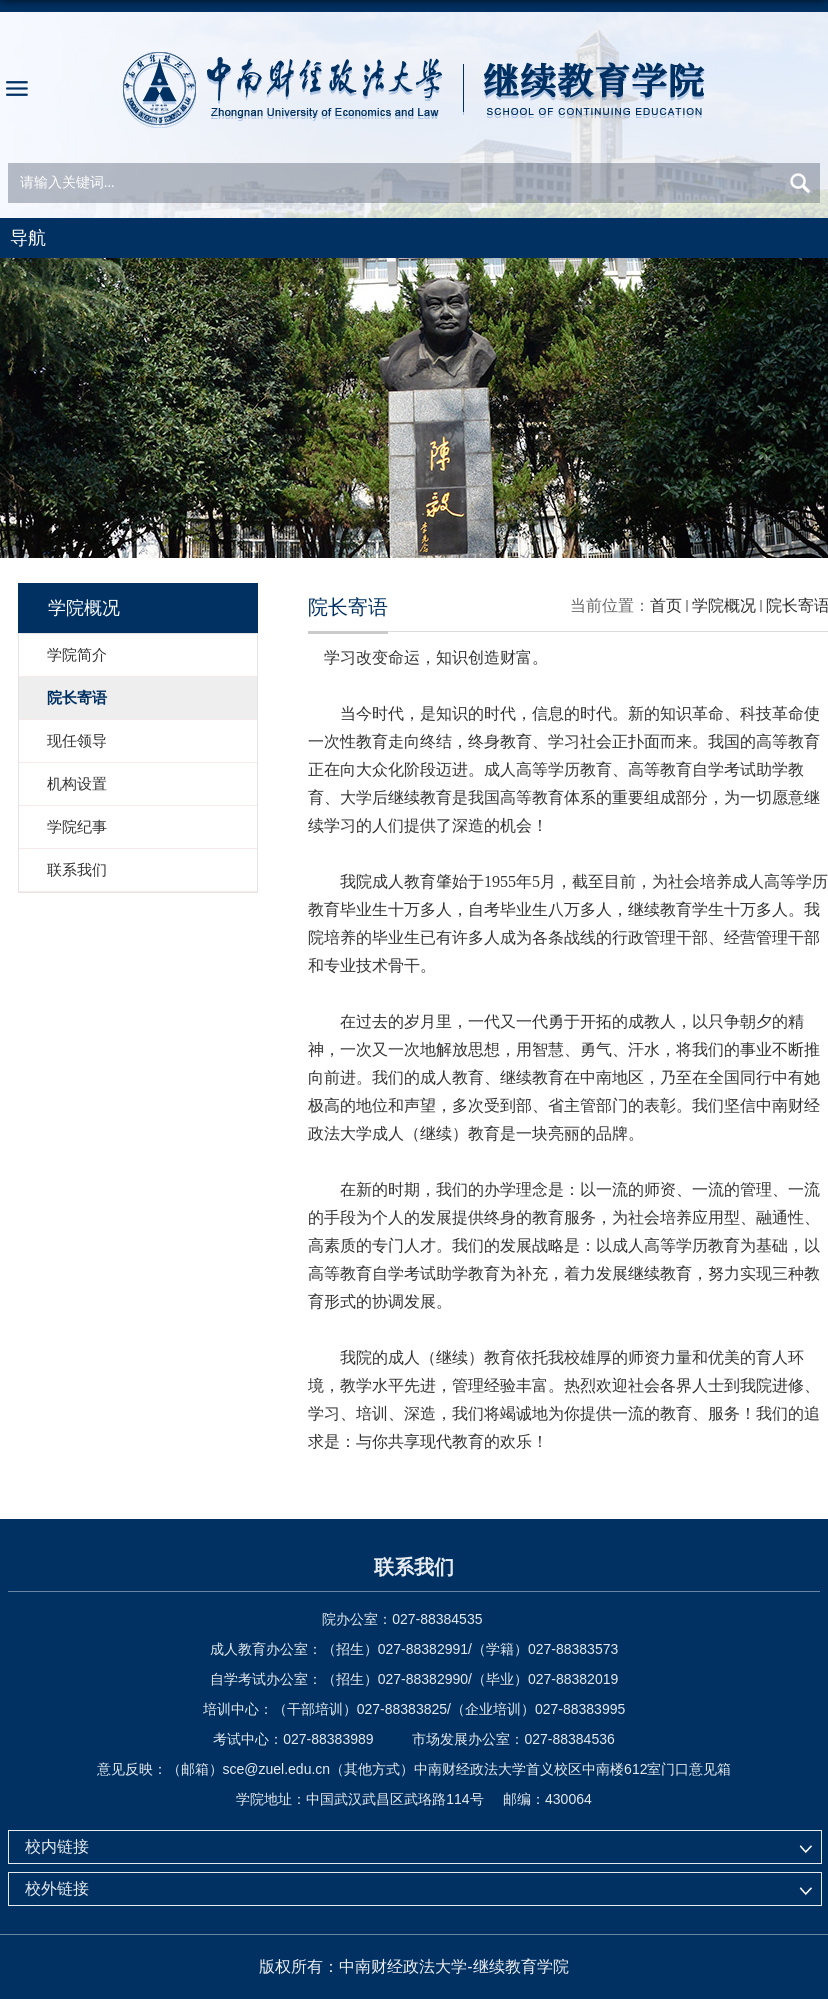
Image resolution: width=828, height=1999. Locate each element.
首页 (666, 605)
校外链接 (57, 1888)
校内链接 (57, 1846)
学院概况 (724, 605)
